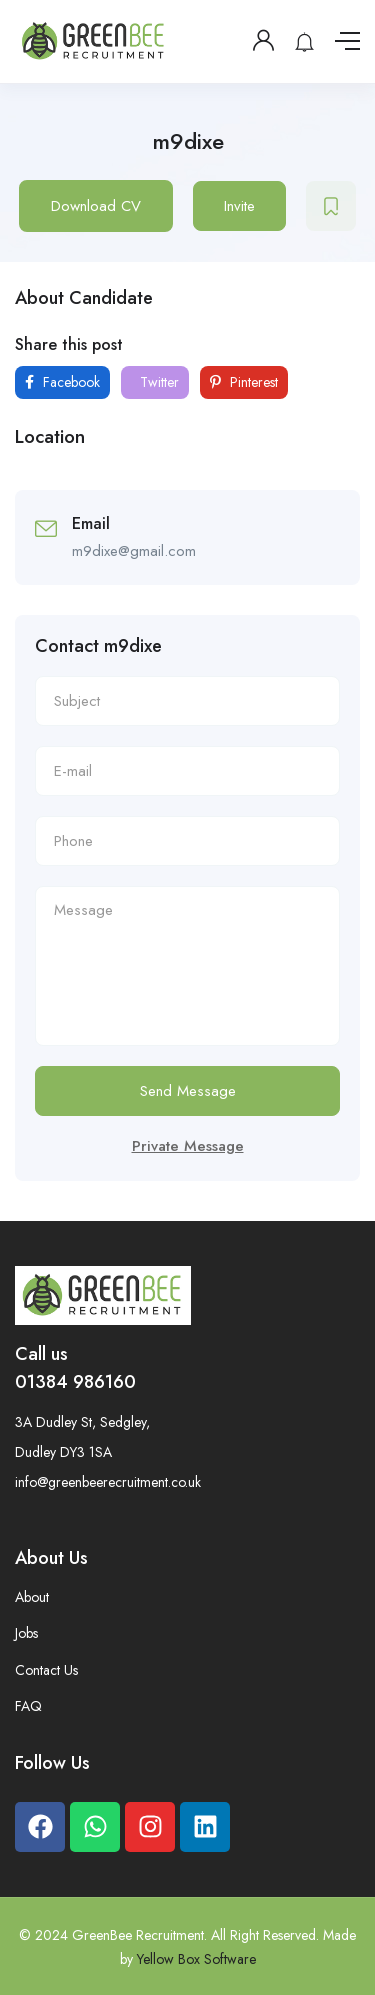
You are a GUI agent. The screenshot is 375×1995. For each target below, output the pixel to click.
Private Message (188, 1146)
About (32, 1597)
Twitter (157, 382)
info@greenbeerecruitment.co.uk (108, 1482)
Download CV (96, 206)
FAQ (28, 1706)
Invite (239, 206)
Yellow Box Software (196, 1959)
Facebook (62, 382)
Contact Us (46, 1670)
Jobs (26, 1633)
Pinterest (244, 382)
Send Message (188, 1091)
